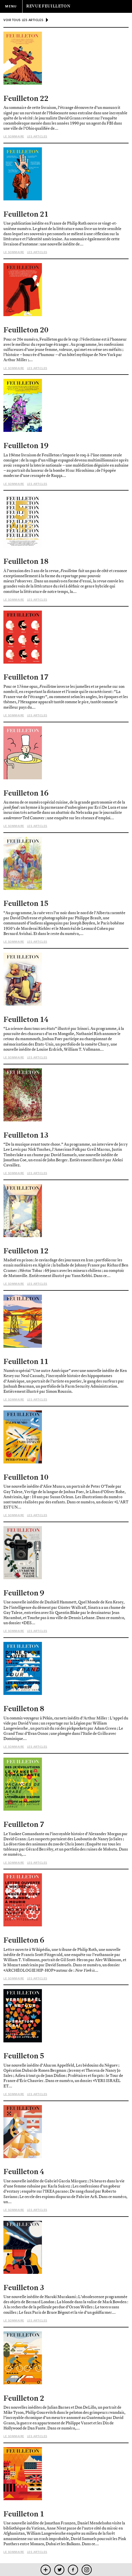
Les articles (37, 136)
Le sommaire (13, 136)
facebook (72, 2569)
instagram (86, 2569)
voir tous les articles (23, 20)
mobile (45, 2569)
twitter (59, 2569)
